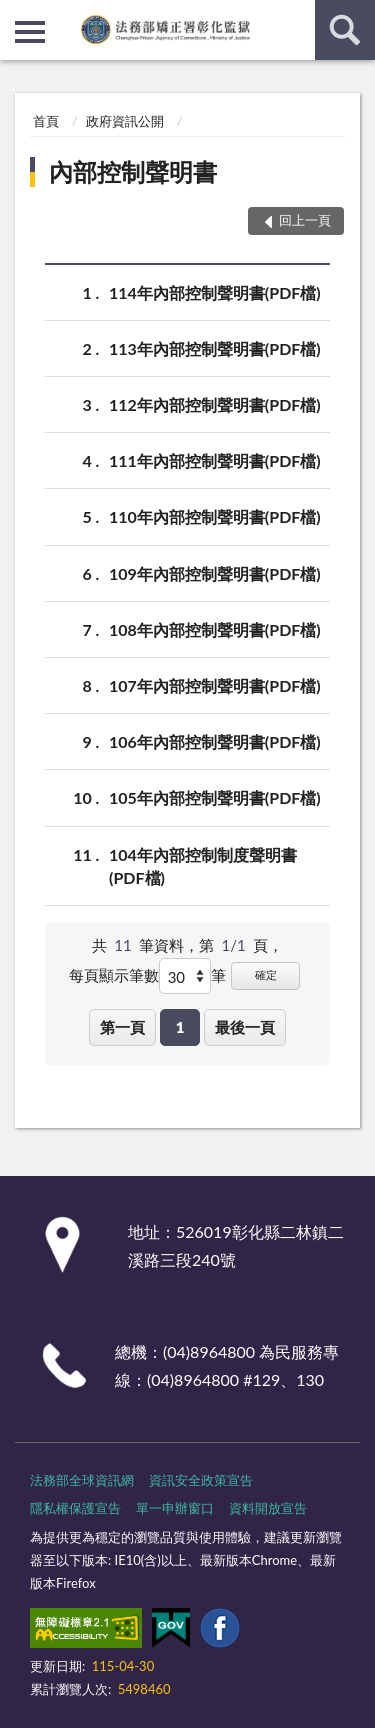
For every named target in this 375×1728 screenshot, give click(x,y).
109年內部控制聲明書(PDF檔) (215, 573)
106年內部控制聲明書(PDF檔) (215, 741)
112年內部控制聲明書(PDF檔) (215, 404)
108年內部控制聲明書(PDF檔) (215, 629)
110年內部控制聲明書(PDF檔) (215, 516)
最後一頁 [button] (245, 1027)
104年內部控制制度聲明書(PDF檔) (203, 865)
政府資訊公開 (125, 121)
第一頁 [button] (122, 1027)
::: (16, 15)
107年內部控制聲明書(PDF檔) (215, 685)
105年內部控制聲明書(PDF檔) (215, 797)
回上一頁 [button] (305, 220)
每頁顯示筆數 (114, 975)
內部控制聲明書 (133, 171)
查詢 (345, 30)
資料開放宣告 (268, 1508)
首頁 (46, 121)
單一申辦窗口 (175, 1508)
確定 (266, 974)
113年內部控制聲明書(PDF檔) (215, 348)
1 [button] (180, 1027)
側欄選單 (30, 32)
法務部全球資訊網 (82, 1480)
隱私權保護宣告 (75, 1508)
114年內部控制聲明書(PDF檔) (215, 292)
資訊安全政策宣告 (201, 1480)
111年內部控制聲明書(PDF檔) (215, 460)
